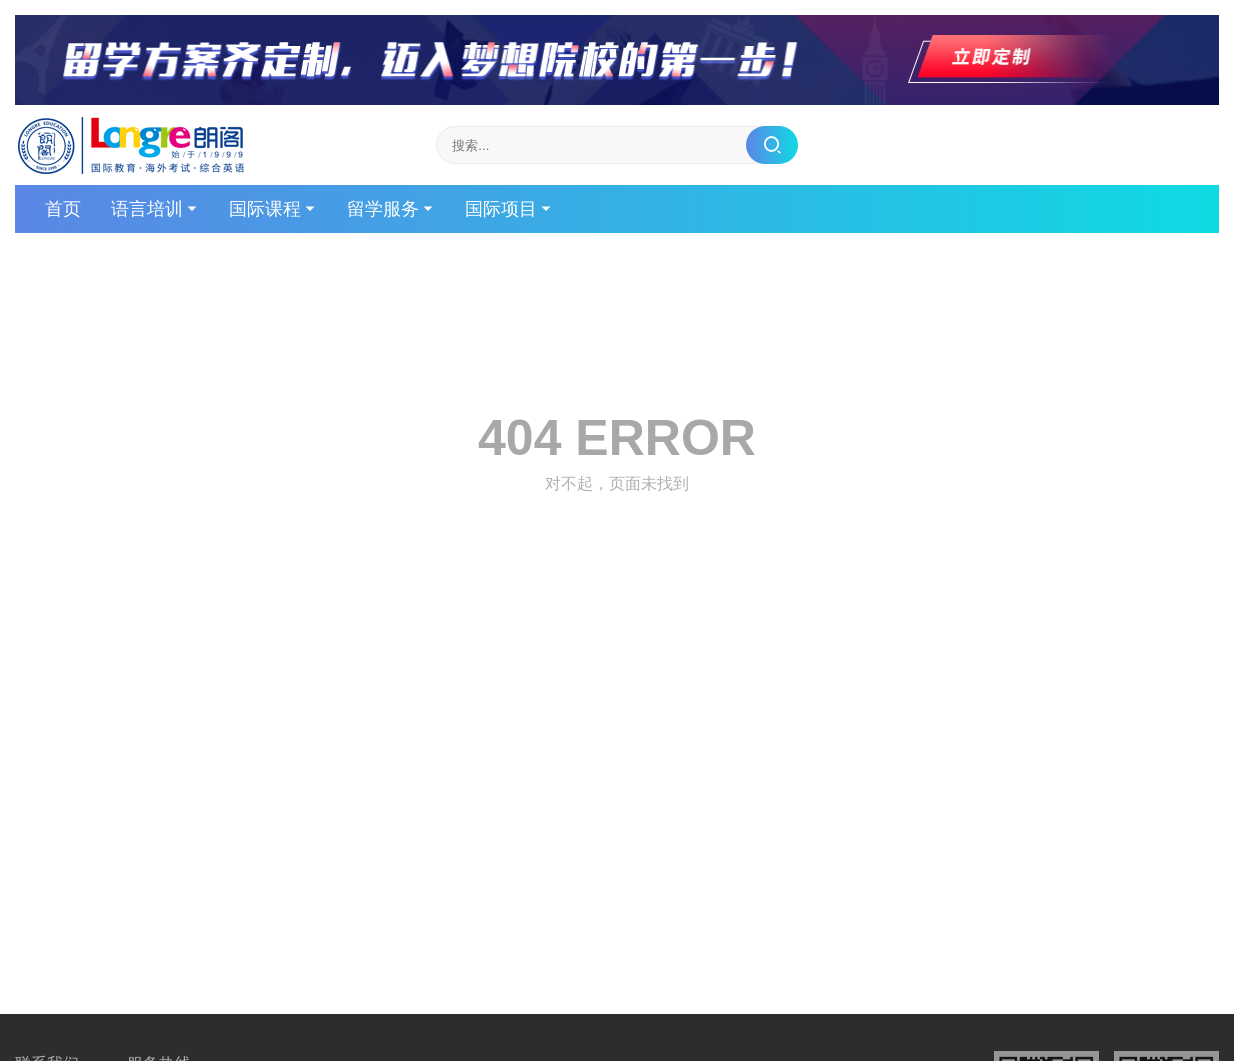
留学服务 (383, 209)
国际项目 (501, 209)
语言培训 (147, 209)
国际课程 (265, 209)
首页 (63, 209)
